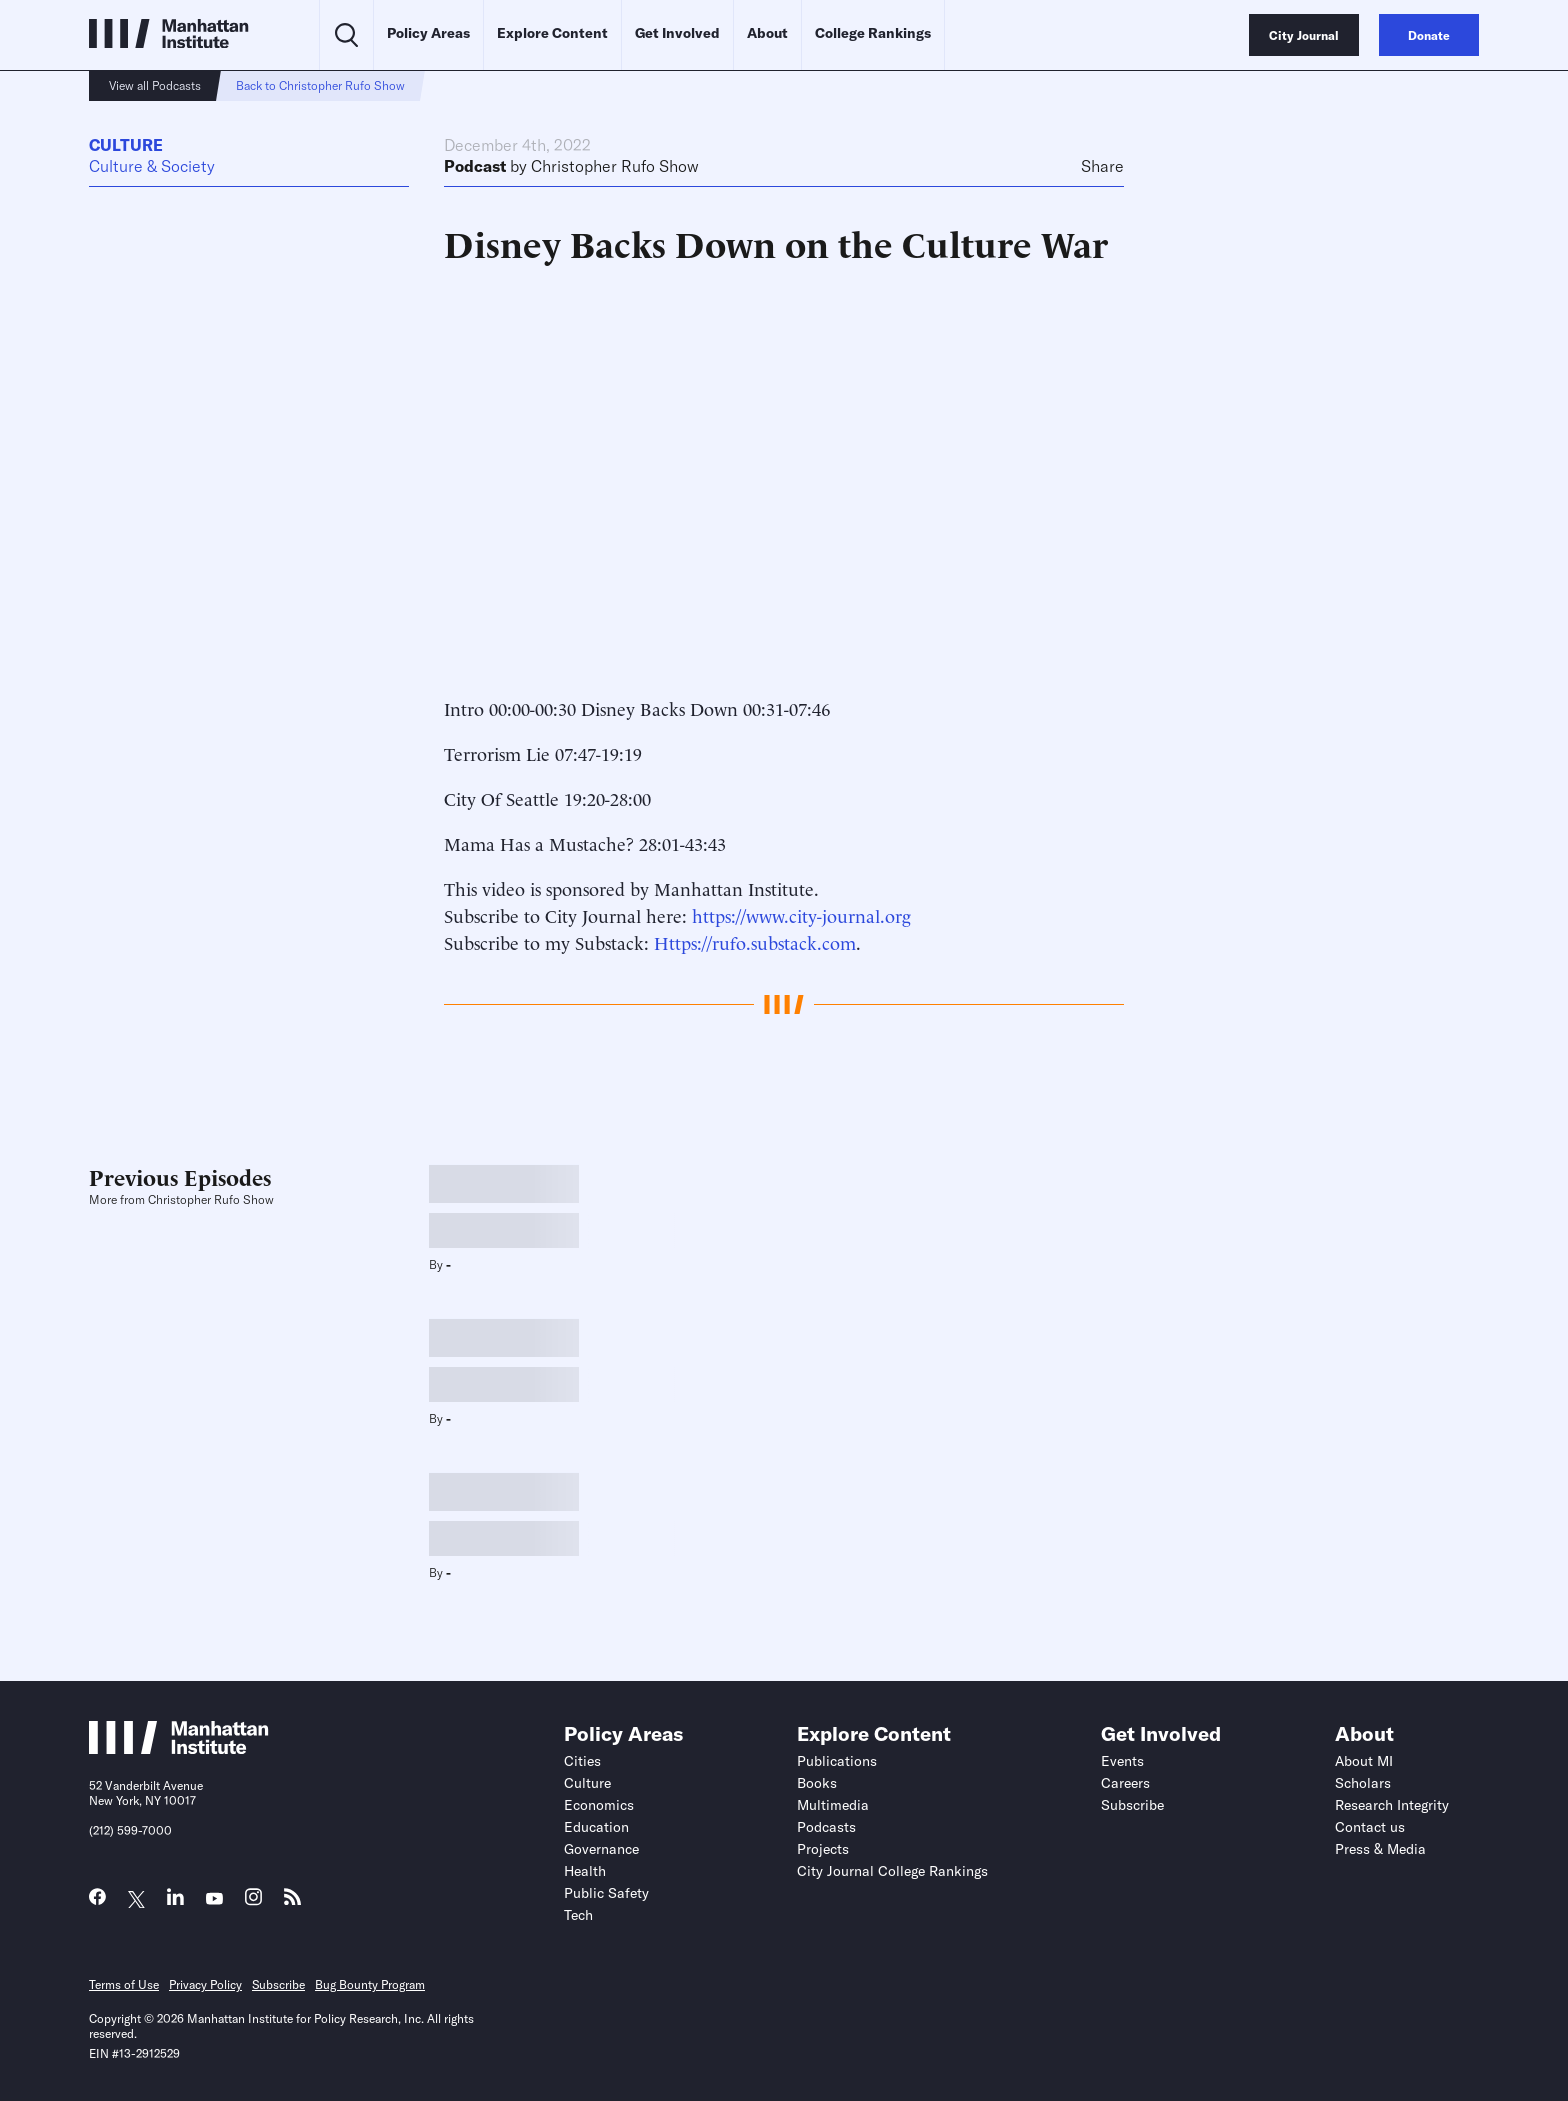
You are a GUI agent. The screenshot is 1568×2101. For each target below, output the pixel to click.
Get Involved (677, 33)
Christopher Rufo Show (615, 166)
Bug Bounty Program (370, 1984)
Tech (578, 1915)
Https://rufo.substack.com (755, 941)
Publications (837, 1761)
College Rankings (873, 33)
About (767, 33)
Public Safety (606, 1893)
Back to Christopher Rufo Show (320, 85)
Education (596, 1827)
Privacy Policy (205, 1984)
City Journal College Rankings (892, 1871)
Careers (1125, 1783)
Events (1122, 1761)
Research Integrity (1392, 1805)
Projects (823, 1849)
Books (817, 1783)
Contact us (1370, 1827)
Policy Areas (428, 33)
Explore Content (552, 33)
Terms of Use (124, 1984)
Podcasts (826, 1827)
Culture (126, 145)
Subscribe (1132, 1805)
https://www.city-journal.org (801, 914)
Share (1102, 166)
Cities (582, 1761)
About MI (1364, 1761)
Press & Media (1380, 1849)
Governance (601, 1849)
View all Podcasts (155, 85)
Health (585, 1871)
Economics (599, 1805)
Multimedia (833, 1805)
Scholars (1363, 1783)
